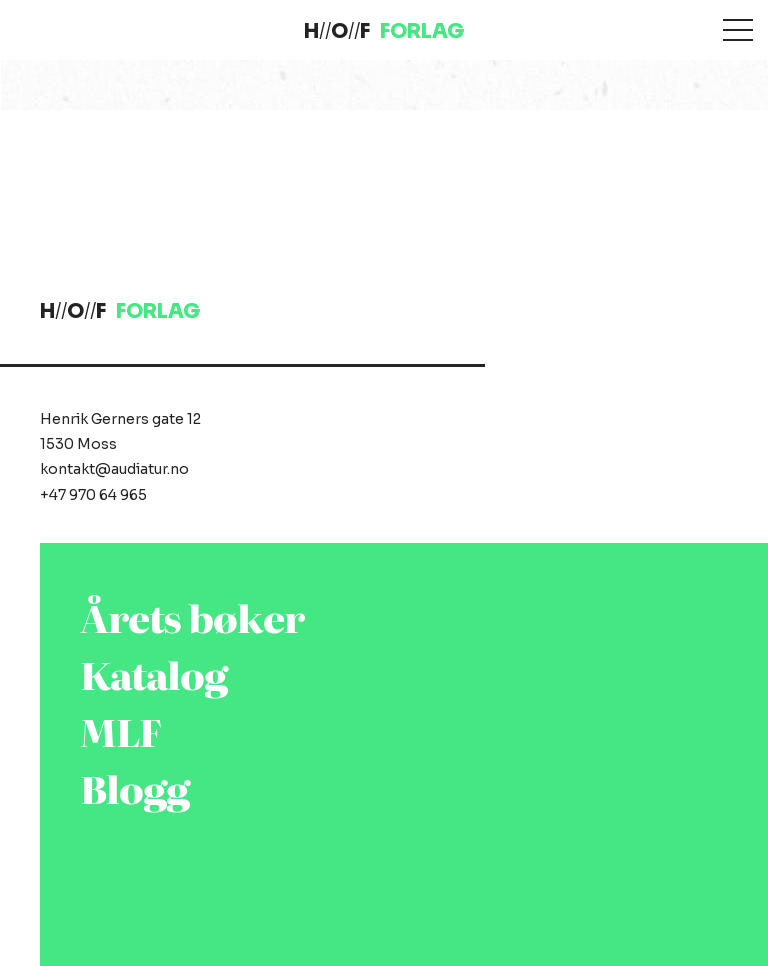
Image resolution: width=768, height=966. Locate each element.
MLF (120, 730)
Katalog (154, 673)
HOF (384, 31)
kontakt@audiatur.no (114, 469)
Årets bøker (191, 616)
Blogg (135, 787)
